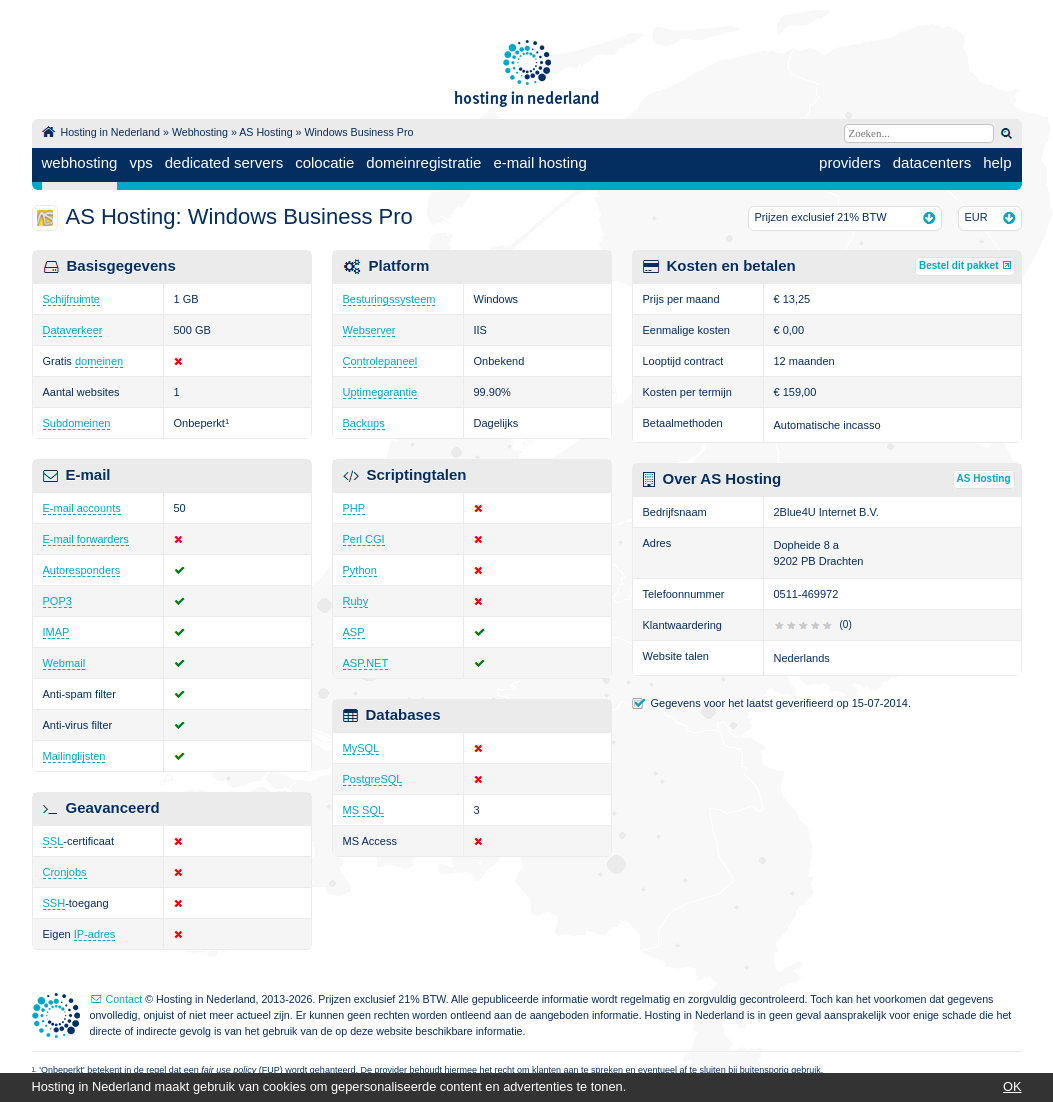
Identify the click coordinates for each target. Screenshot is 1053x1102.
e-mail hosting (539, 162)
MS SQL (364, 810)
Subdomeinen (77, 423)
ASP (354, 632)
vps (140, 162)
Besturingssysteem (389, 299)
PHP (354, 508)
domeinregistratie (423, 162)
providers (850, 162)
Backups (364, 423)
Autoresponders (82, 570)
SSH (54, 903)
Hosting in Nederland (111, 132)
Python (360, 570)
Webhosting (200, 132)
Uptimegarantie (380, 392)
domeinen (99, 361)
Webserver (369, 330)
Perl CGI (364, 539)
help (997, 162)
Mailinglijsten (74, 756)
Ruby (356, 601)
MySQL (361, 748)
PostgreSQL (373, 779)
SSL (53, 841)
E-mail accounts (82, 508)
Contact (124, 999)
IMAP (56, 632)
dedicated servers (224, 162)
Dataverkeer (73, 330)
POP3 (57, 601)
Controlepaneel (380, 361)
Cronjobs (65, 872)
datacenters (932, 162)
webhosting (80, 162)
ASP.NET (366, 663)
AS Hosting (265, 132)
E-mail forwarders (86, 539)
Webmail (64, 663)
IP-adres (95, 934)
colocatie (324, 162)
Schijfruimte (71, 299)
